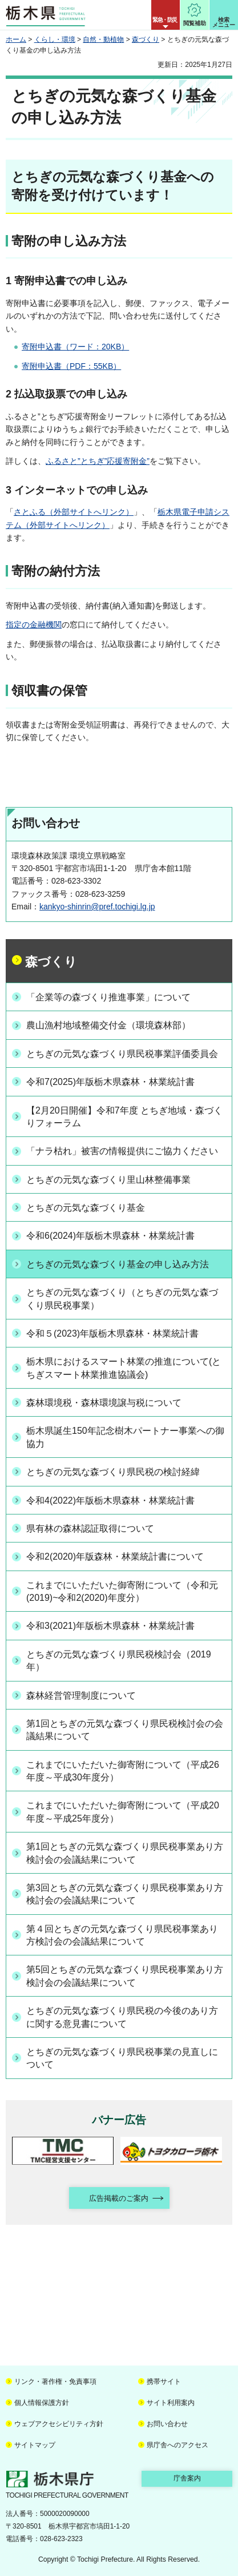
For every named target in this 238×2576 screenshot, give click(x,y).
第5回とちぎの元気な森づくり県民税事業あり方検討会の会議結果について (124, 1976)
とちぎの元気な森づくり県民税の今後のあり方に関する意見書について (122, 2017)
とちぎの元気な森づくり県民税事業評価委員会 (122, 1054)
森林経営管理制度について (81, 1695)
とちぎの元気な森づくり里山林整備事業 (108, 1179)
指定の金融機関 (34, 624)
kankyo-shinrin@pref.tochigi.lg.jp (97, 906)
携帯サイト (164, 2382)
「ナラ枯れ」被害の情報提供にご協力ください (122, 1151)
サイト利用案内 (171, 2403)
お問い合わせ (167, 2424)
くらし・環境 (54, 39)
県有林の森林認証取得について (90, 1528)
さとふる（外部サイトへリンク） (74, 511)
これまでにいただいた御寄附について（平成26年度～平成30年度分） (122, 1771)
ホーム (16, 39)
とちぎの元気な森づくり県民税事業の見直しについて (122, 2058)
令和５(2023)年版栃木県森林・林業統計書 (112, 1333)
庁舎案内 (187, 2478)
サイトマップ (34, 2445)
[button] (165, 15)
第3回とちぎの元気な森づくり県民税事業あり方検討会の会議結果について (124, 1894)
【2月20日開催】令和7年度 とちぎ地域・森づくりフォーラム (124, 1117)
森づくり (145, 39)
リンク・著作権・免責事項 (55, 2382)
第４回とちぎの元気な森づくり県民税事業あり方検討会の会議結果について (122, 1935)
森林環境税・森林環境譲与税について (103, 1403)
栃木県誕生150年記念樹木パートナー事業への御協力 (125, 1437)
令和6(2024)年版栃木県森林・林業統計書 (110, 1236)
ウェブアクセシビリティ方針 (58, 2424)
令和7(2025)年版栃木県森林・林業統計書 (110, 1082)
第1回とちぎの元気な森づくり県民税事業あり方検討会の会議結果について (124, 1853)
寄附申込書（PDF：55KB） (71, 366)
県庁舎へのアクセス (177, 2445)
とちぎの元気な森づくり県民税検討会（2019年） (118, 1660)
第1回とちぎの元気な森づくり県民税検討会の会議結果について (124, 1730)
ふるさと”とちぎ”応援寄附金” (98, 461)
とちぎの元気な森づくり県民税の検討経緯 (113, 1472)
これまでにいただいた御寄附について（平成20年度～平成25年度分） (122, 1811)
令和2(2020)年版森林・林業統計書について (115, 1556)
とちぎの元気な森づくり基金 (85, 1208)
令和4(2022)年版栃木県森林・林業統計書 (110, 1500)
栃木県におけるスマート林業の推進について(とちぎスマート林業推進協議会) (123, 1368)
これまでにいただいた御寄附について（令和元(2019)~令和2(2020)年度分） (122, 1591)
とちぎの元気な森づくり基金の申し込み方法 (117, 1264)
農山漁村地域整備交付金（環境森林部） (108, 1025)
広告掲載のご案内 (118, 2198)
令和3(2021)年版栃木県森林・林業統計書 (110, 1626)
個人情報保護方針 (41, 2403)
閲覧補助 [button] (194, 23)
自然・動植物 (103, 39)
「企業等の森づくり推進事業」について (108, 997)
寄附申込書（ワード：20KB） (75, 346)
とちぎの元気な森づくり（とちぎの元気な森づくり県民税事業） (122, 1298)
